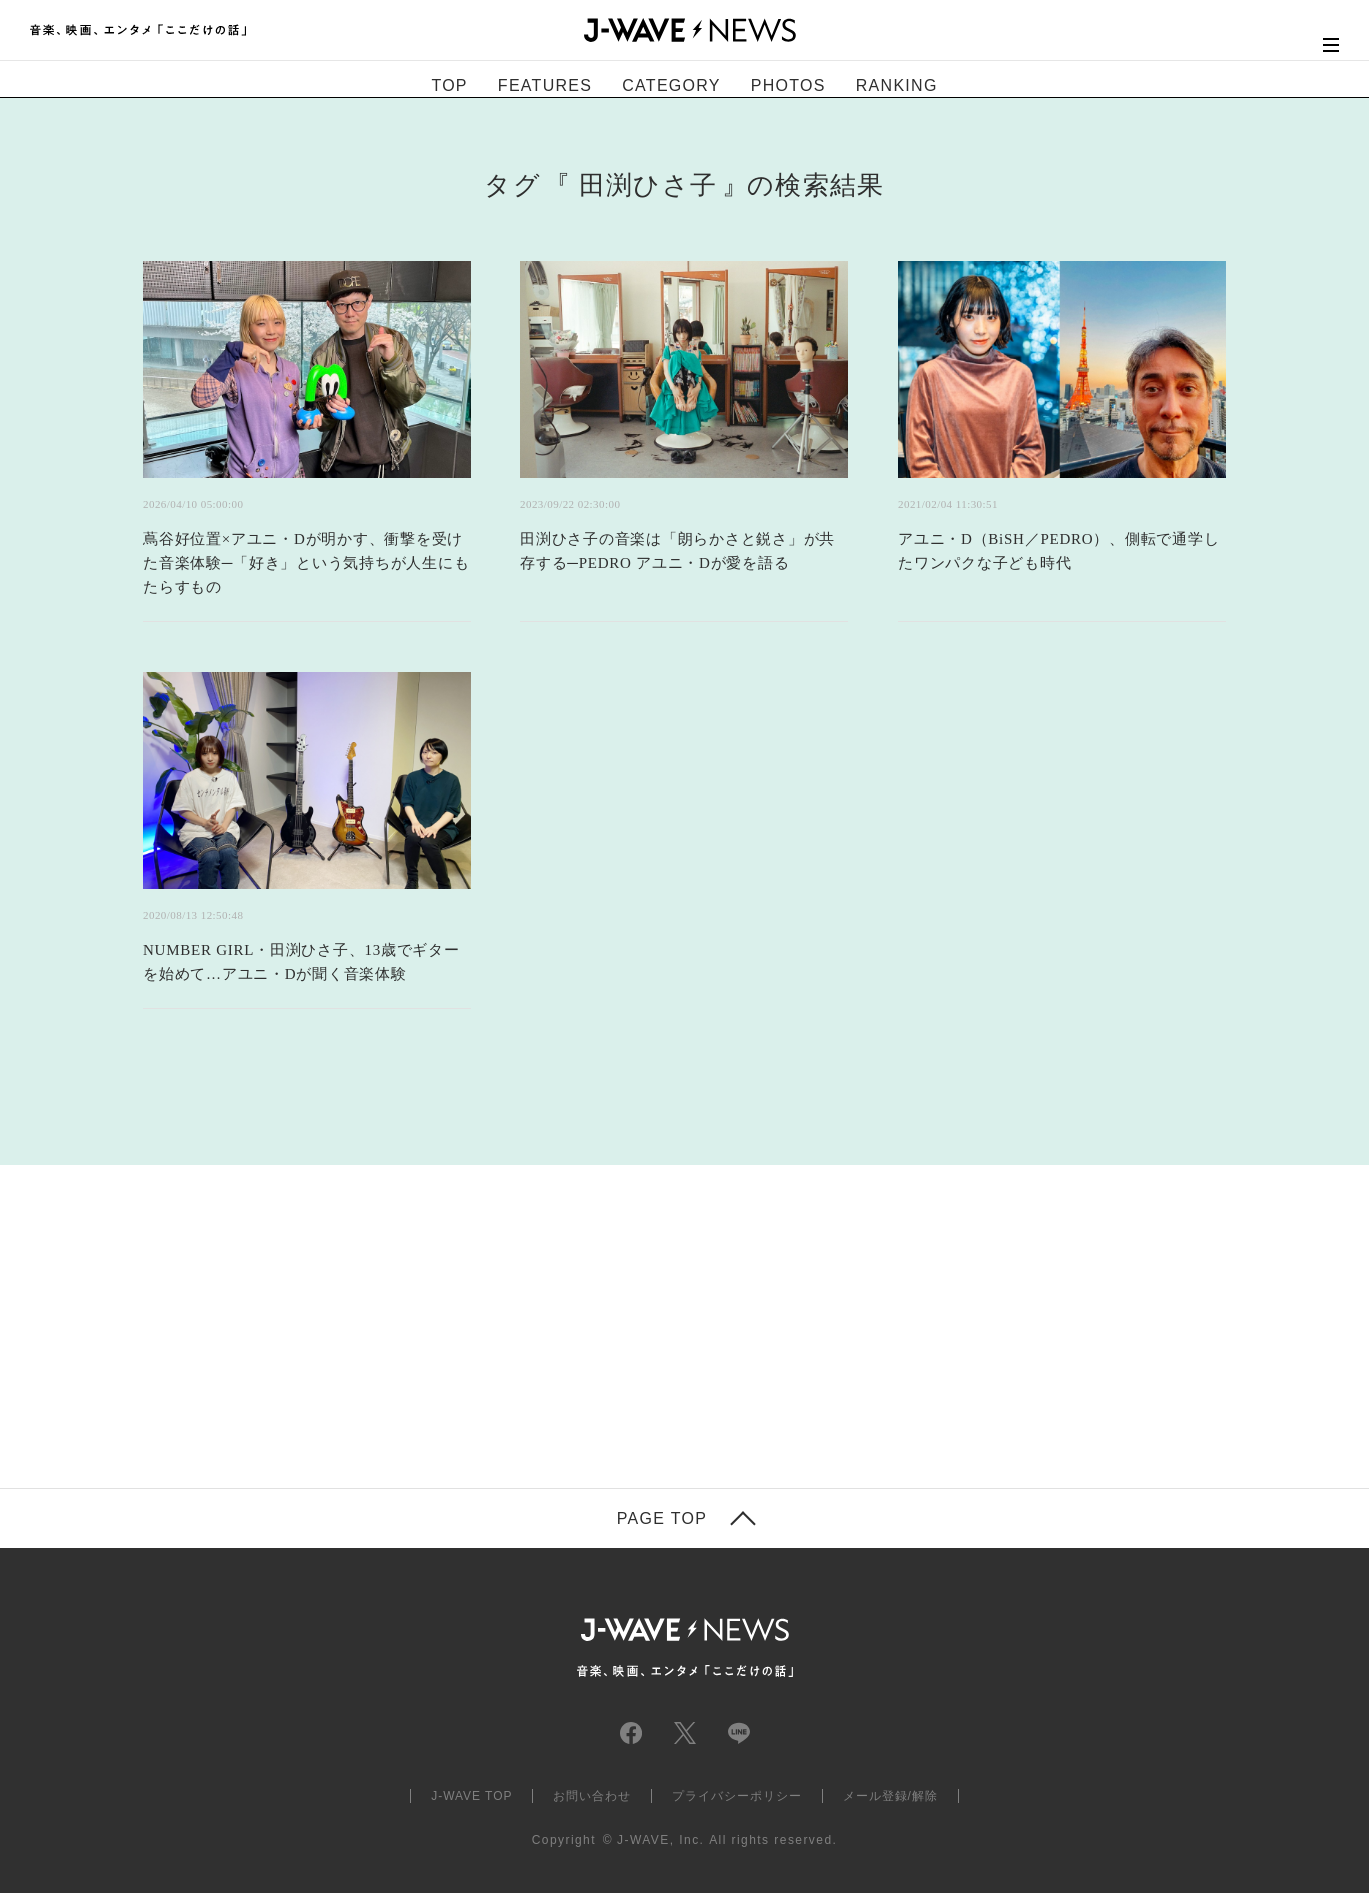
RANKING (897, 85)
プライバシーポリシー (737, 1796)
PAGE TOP (662, 1519)
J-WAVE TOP (471, 1796)
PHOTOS (788, 85)
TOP (449, 85)
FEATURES (545, 85)
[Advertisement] (485, 1273)
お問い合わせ (592, 1796)
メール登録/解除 (890, 1796)
